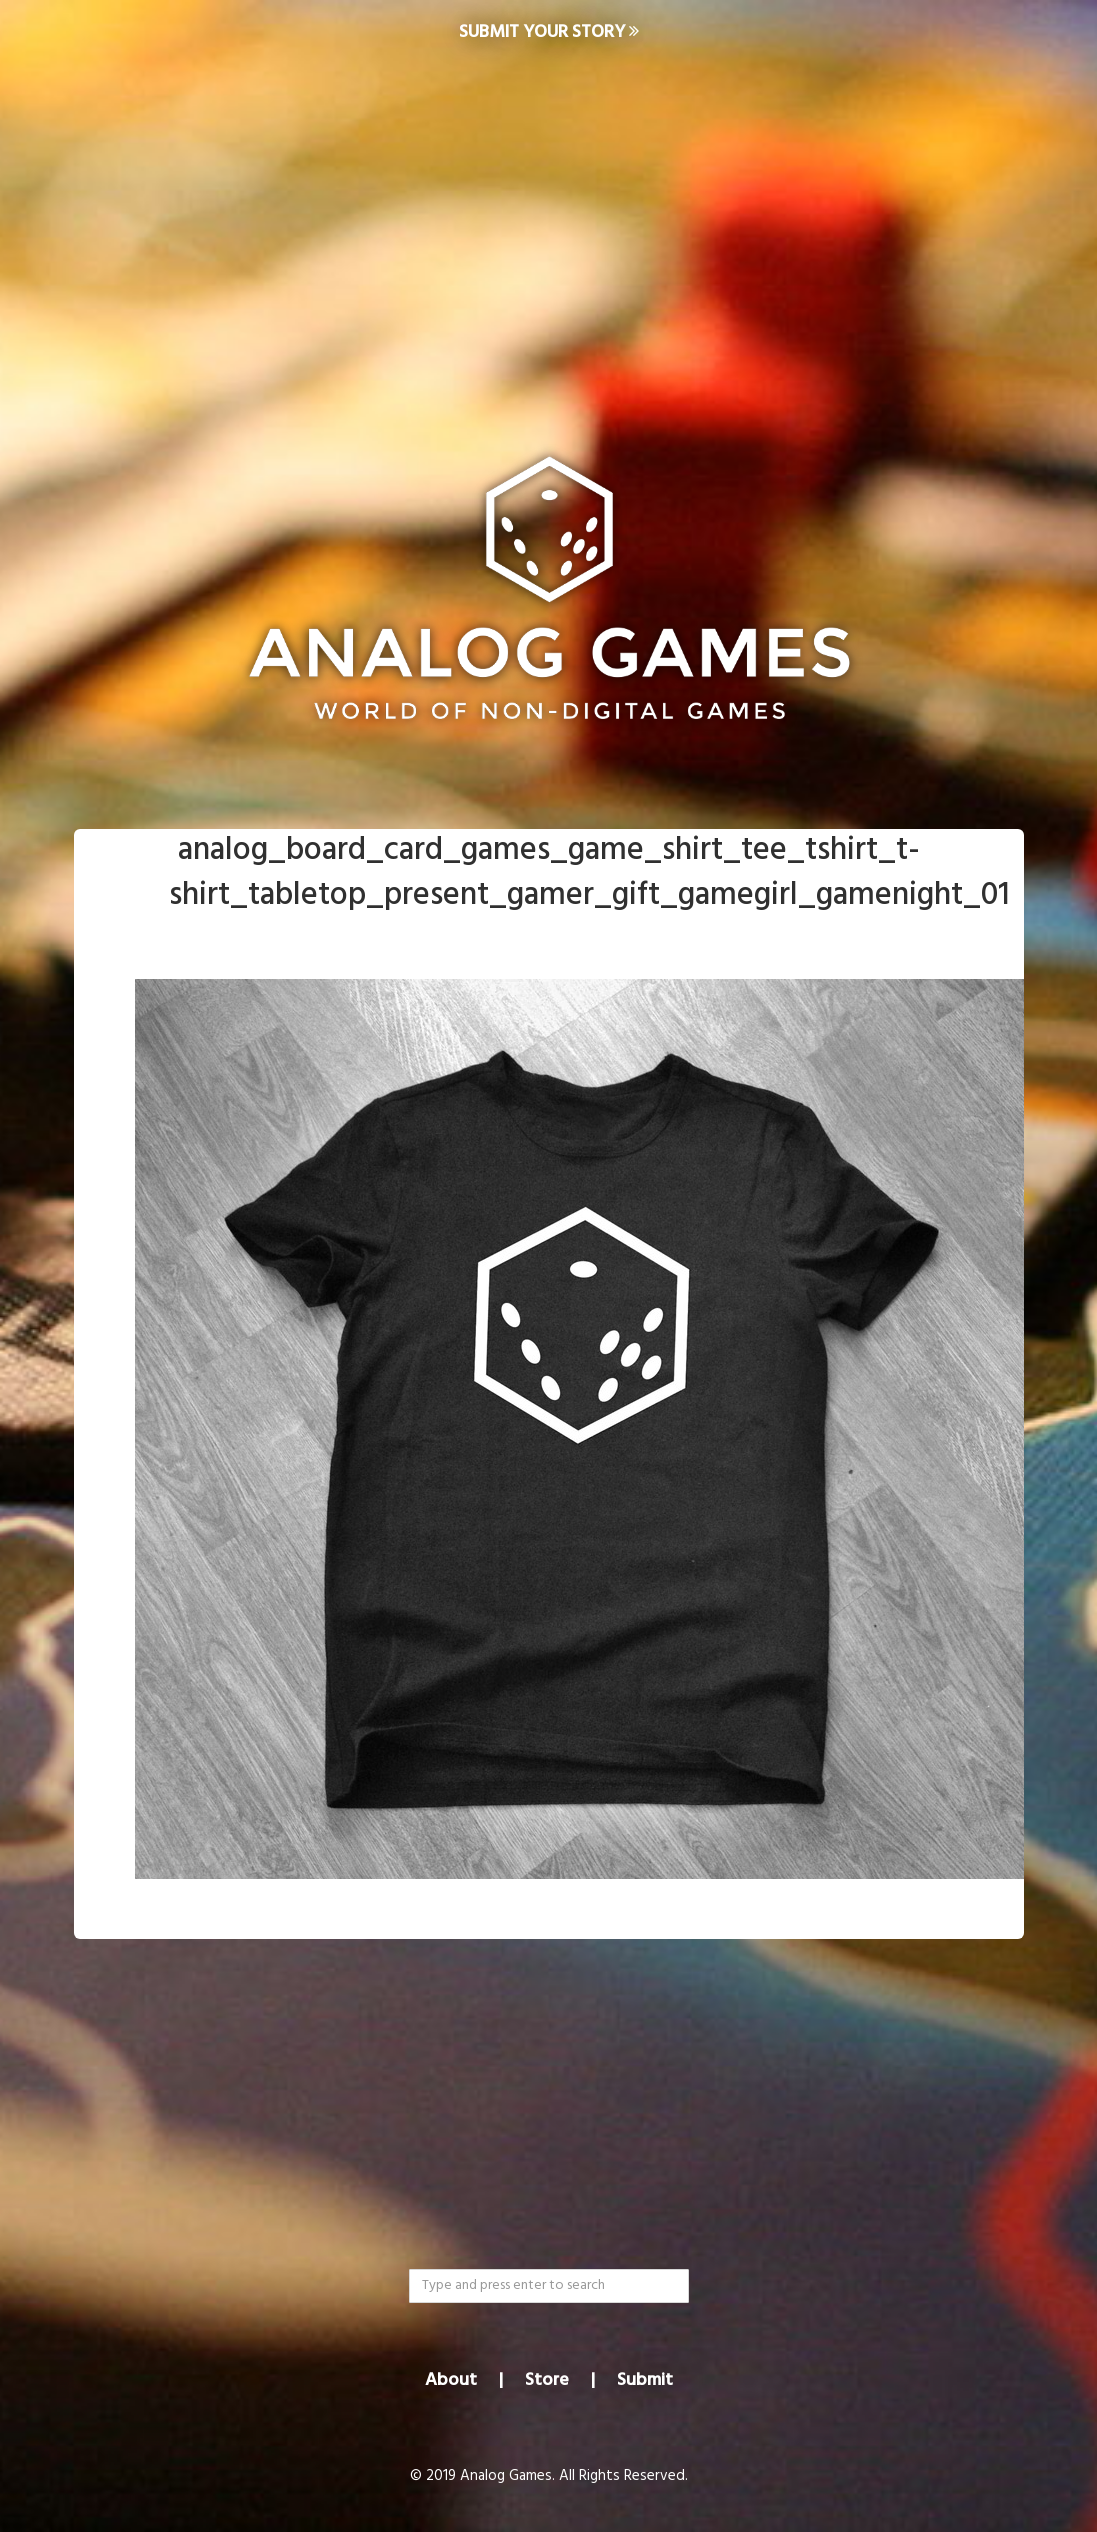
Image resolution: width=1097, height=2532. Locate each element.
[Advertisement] (548, 226)
